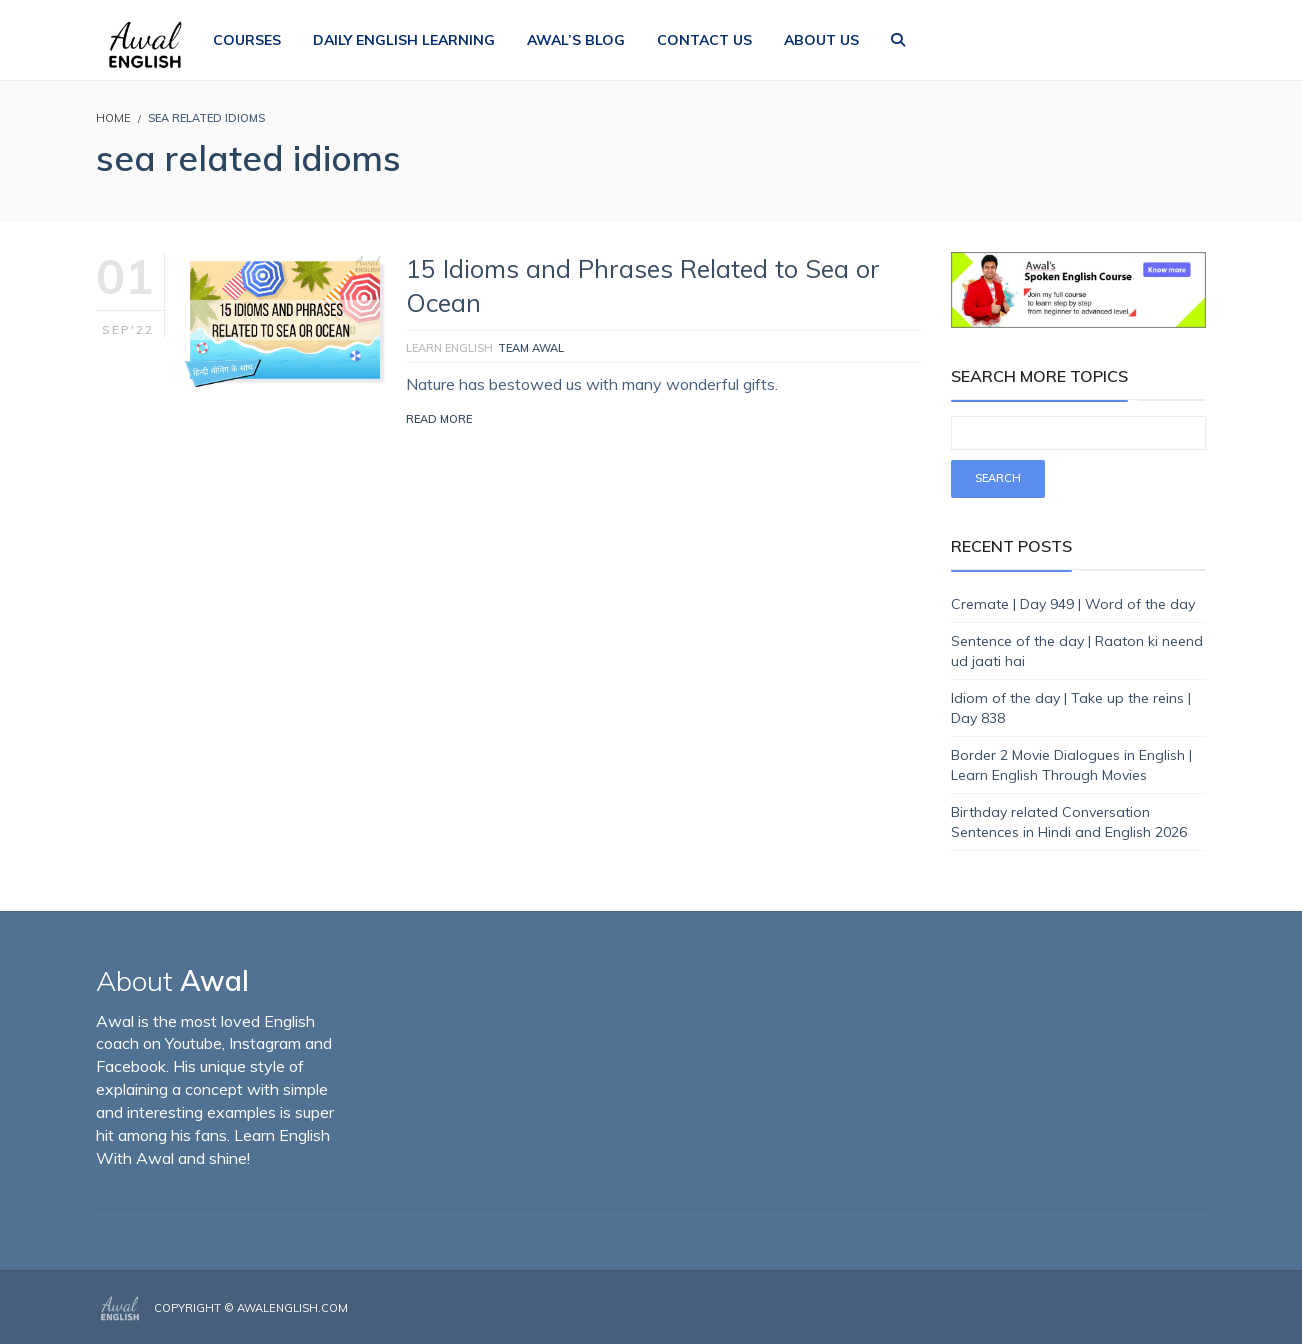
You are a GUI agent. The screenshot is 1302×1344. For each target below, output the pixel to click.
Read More (439, 419)
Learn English (449, 348)
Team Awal (531, 348)
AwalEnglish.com (292, 1308)
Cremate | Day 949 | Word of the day (1073, 604)
